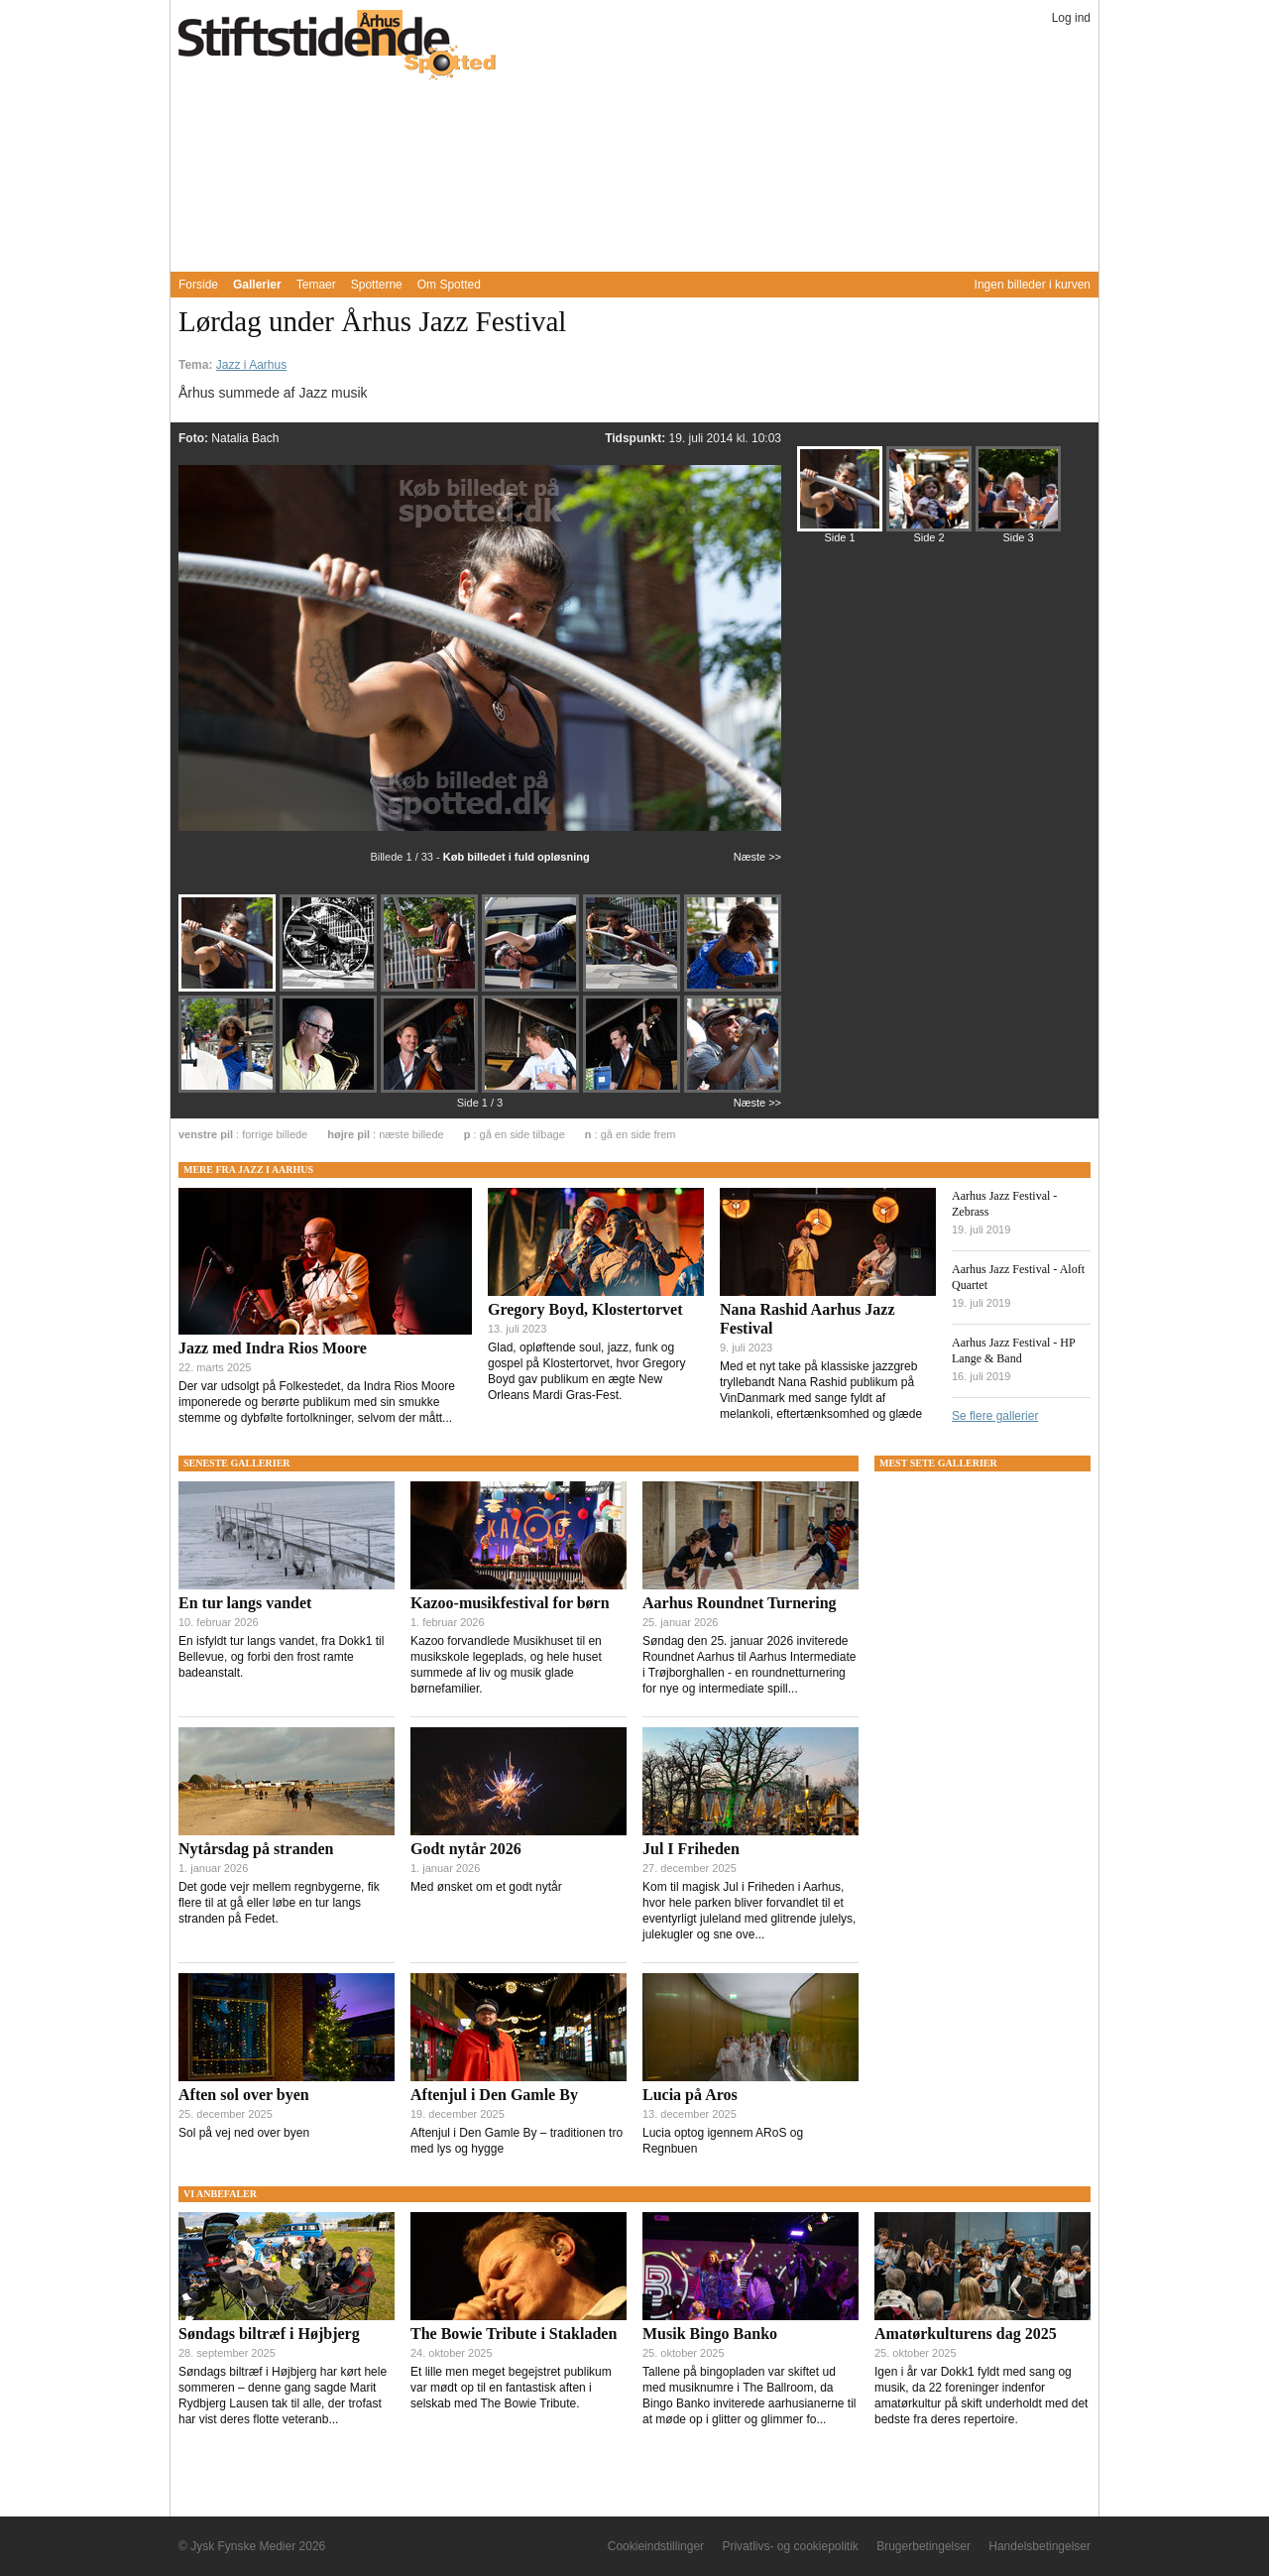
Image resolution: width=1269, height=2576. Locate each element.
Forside (198, 285)
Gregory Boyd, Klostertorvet (585, 1309)
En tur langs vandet (244, 1602)
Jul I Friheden (691, 1848)
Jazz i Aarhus (251, 365)
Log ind (1071, 18)
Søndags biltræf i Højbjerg (269, 2333)
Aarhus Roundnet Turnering (739, 1602)
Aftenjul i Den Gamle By (494, 2094)
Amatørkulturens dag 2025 (965, 2333)
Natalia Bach (245, 438)
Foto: (194, 438)
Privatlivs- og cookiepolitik (790, 2546)
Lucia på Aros (690, 2094)
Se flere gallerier (995, 1416)
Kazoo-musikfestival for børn (510, 1602)
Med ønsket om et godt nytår (486, 1887)
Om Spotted (449, 285)
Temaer (316, 285)
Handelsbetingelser (1039, 2546)
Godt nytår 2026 (465, 1848)
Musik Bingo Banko (709, 2333)
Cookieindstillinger (656, 2546)
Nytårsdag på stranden (255, 1848)
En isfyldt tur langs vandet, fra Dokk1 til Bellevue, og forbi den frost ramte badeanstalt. (281, 1657)
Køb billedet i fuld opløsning (516, 857)
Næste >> (757, 857)
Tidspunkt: (636, 438)
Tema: (197, 365)
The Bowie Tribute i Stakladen (513, 2333)
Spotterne (377, 285)
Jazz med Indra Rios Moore (272, 1348)
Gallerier (257, 285)
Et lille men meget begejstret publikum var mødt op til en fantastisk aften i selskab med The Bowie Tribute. (511, 2387)
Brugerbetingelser (923, 2546)
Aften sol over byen (243, 2094)
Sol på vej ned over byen (243, 2133)
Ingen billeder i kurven (1033, 285)
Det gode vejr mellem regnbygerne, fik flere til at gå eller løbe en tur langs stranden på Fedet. (279, 1903)
